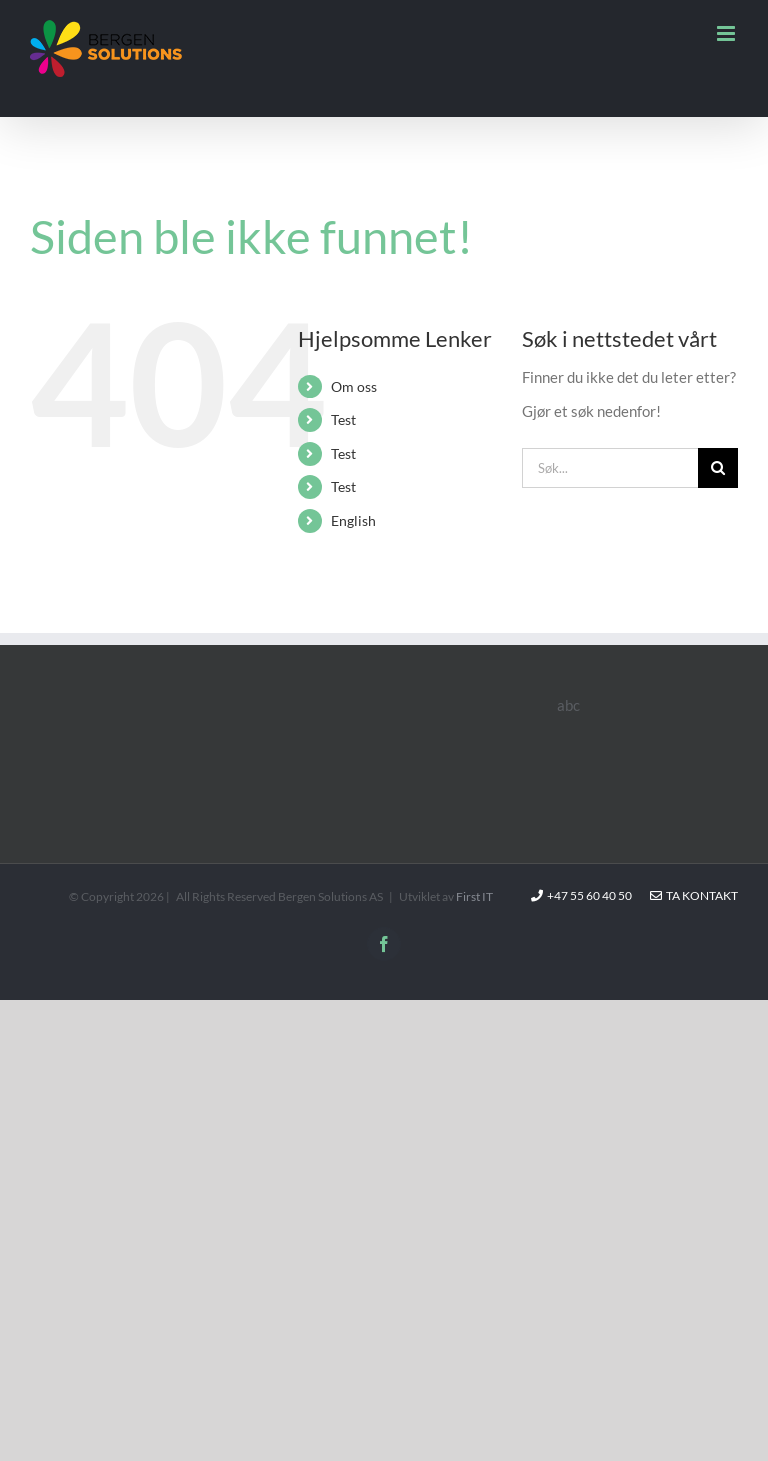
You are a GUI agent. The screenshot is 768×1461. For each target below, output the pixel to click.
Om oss (354, 386)
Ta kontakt (694, 895)
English (353, 520)
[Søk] (718, 468)
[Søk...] (610, 468)
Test (343, 419)
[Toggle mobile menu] (727, 33)
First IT (474, 896)
